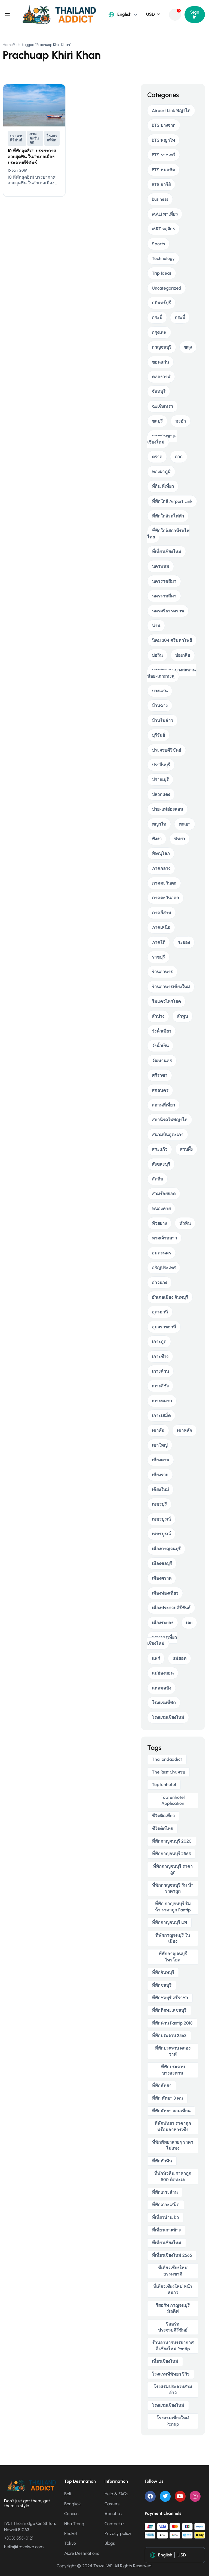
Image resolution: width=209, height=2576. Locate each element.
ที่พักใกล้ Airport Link (172, 501)
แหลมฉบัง (161, 1688)
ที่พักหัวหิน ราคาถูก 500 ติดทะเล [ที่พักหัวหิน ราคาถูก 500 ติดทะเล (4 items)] (172, 2176)
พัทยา (179, 838)
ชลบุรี (157, 421)
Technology (163, 258)
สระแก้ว (159, 1149)
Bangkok (72, 2503)
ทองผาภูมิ (161, 471)
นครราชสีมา (164, 581)
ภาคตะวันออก (165, 897)
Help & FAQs (116, 2493)
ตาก (179, 456)
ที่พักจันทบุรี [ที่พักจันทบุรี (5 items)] (163, 1972)
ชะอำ (180, 421)
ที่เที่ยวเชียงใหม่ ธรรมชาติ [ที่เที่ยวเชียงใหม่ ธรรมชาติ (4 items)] (173, 2270)
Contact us (114, 2523)
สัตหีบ (157, 1179)
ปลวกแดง (161, 794)
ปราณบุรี (160, 779)
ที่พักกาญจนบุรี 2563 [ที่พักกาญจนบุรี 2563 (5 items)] (171, 1853)
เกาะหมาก (162, 1400)
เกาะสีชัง (160, 1385)
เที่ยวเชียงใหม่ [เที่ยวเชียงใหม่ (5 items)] (165, 2361)
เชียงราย (160, 1474)
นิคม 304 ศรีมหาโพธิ (172, 640)
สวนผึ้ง (186, 1149)
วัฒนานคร (162, 1060)
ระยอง (184, 942)
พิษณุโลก (161, 853)
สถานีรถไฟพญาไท (170, 1119)
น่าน (156, 625)
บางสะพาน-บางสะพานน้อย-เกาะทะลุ (171, 672)
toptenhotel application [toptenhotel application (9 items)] (173, 1800)
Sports (158, 243)
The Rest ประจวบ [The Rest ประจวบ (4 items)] (168, 1772)
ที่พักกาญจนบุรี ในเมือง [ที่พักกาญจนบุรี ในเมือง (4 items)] (172, 1938)
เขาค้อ (158, 1430)
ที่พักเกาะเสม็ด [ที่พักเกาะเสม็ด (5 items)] (165, 2204)
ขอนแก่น (160, 362)
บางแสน (160, 690)
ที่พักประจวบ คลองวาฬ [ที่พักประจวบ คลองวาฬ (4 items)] (172, 2051)
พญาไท (159, 824)
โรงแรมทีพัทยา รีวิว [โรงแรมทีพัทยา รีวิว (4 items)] (170, 2374)
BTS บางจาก (164, 125)
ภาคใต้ (158, 942)
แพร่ (156, 1658)
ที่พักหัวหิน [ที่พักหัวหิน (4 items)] (162, 2160)
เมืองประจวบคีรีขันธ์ (171, 1607)
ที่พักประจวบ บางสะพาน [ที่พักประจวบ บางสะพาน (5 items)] (173, 2069)
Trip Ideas (161, 273)
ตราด (157, 456)
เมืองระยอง (162, 1622)
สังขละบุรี (161, 1164)
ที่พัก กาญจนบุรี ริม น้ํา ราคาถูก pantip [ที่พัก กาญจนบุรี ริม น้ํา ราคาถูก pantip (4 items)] (173, 1906)
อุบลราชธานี (164, 1326)
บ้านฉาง (160, 705)
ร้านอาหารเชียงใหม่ (171, 986)
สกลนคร (160, 1090)
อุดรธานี (160, 1312)
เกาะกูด (159, 1341)
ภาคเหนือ (161, 927)
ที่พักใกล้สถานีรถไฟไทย (168, 533)
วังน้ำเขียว (161, 1031)
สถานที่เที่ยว (163, 1105)
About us (113, 2513)
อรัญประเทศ (164, 1267)
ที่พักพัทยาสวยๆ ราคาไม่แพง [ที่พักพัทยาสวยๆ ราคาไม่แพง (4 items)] (172, 2145)
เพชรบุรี (159, 1504)
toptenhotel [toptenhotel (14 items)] (164, 1784)
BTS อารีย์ (161, 184)
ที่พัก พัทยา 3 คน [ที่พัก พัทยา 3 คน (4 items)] (167, 2098)
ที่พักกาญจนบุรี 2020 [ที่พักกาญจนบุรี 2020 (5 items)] (172, 1841)
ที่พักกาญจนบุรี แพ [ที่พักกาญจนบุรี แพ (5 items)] (169, 1922)
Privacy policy (117, 2533)
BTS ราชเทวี (163, 154)
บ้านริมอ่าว (162, 720)
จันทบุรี (158, 391)
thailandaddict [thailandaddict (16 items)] (167, 1759)
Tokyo (70, 2543)
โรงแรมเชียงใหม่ (168, 1717)
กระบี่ (157, 317)
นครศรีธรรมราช (168, 610)
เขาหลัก (184, 1430)
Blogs (109, 2543)
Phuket (70, 2533)
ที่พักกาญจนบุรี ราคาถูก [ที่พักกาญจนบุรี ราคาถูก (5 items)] (173, 1869)
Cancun (71, 2513)
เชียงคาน (160, 1459)
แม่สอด (179, 1658)
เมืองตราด (161, 1578)
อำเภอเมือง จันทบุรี (170, 1297)
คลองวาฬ (161, 376)
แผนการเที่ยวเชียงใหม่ (162, 1640)
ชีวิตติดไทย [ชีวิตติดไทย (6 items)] (162, 1828)
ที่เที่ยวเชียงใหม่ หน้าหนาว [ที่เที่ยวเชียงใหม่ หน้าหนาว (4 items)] (172, 2289)
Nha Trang (74, 2523)
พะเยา (184, 824)
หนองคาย (161, 1208)
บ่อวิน (157, 655)
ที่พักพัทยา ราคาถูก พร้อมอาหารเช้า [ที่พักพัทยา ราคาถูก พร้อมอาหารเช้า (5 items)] (173, 2126)
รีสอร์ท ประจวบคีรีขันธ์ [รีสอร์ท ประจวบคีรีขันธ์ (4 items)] (173, 2327)
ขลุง (188, 347)
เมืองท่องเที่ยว (165, 1593)
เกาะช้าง (160, 1356)
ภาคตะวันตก (34, 138)
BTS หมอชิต (163, 169)
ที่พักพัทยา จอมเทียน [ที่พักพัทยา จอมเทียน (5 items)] (171, 2110)
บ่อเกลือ (182, 655)
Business (160, 199)
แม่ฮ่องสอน (163, 1673)
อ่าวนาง (159, 1282)
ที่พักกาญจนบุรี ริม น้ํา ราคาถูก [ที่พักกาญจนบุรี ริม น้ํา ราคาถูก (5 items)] (172, 1888)
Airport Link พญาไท (171, 110)
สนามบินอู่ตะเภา (167, 1134)
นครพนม (160, 566)
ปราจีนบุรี (161, 764)
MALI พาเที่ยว (165, 214)
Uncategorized (166, 288)
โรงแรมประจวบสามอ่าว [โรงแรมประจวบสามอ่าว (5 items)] (172, 2389)
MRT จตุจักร (163, 228)
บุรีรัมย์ (158, 735)
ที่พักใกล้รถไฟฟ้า (168, 516)
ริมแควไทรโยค (166, 1001)
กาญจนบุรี (161, 347)
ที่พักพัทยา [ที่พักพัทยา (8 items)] (161, 2085)
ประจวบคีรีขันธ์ (16, 138)
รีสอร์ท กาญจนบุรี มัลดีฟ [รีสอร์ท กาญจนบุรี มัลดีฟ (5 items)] (173, 2308)
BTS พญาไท (163, 140)
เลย (189, 1622)
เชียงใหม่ (160, 1489)
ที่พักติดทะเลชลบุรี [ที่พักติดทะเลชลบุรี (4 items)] (169, 2010)
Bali (67, 2493)
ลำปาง (158, 1016)
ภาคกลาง (161, 868)
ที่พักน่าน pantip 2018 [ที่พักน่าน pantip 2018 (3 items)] (172, 2023)
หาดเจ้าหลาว (164, 1238)
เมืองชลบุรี (162, 1563)
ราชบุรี (158, 957)
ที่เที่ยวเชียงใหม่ (166, 551)
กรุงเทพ (159, 332)
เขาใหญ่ (160, 1445)
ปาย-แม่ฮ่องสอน (167, 809)
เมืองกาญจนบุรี (166, 1548)
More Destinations (81, 2553)
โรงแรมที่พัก (52, 138)
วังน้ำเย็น (160, 1045)
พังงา (157, 838)
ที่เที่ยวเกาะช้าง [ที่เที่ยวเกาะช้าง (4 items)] (166, 2230)
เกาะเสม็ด (161, 1415)
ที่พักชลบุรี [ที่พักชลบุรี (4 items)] (161, 1985)
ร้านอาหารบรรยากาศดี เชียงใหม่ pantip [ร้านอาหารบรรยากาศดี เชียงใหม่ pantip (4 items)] (172, 2345)
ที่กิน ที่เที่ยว (163, 486)
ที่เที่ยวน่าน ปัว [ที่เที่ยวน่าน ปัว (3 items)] (165, 2217)
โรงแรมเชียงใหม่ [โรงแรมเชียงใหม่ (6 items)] (168, 2405)
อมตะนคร (161, 1253)
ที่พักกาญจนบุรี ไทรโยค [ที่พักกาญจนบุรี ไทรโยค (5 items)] (173, 1956)
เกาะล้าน (160, 1371)
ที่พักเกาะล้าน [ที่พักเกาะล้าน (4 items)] (165, 2192)
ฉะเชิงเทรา (162, 406)
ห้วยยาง (159, 1223)
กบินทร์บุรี (161, 302)
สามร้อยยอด (164, 1193)
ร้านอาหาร (162, 971)
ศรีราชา (159, 1075)
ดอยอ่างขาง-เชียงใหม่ (162, 439)
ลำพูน (182, 1016)
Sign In (194, 15)
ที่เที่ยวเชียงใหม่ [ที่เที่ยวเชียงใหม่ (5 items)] (166, 2242)
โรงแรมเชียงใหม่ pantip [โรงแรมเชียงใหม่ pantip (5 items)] (172, 2420)
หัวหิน (185, 1223)
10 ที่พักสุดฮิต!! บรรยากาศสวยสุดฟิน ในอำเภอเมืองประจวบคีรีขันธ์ (32, 157)
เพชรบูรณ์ (161, 1519)
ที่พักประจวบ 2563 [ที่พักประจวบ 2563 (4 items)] (169, 2035)
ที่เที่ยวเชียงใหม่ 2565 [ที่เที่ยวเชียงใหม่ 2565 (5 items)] (172, 2255)
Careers (111, 2503)
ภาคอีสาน (161, 912)
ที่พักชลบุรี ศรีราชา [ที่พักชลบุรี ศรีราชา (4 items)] (170, 1997)
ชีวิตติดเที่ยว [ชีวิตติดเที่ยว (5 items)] (163, 1815)
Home (8, 44)
